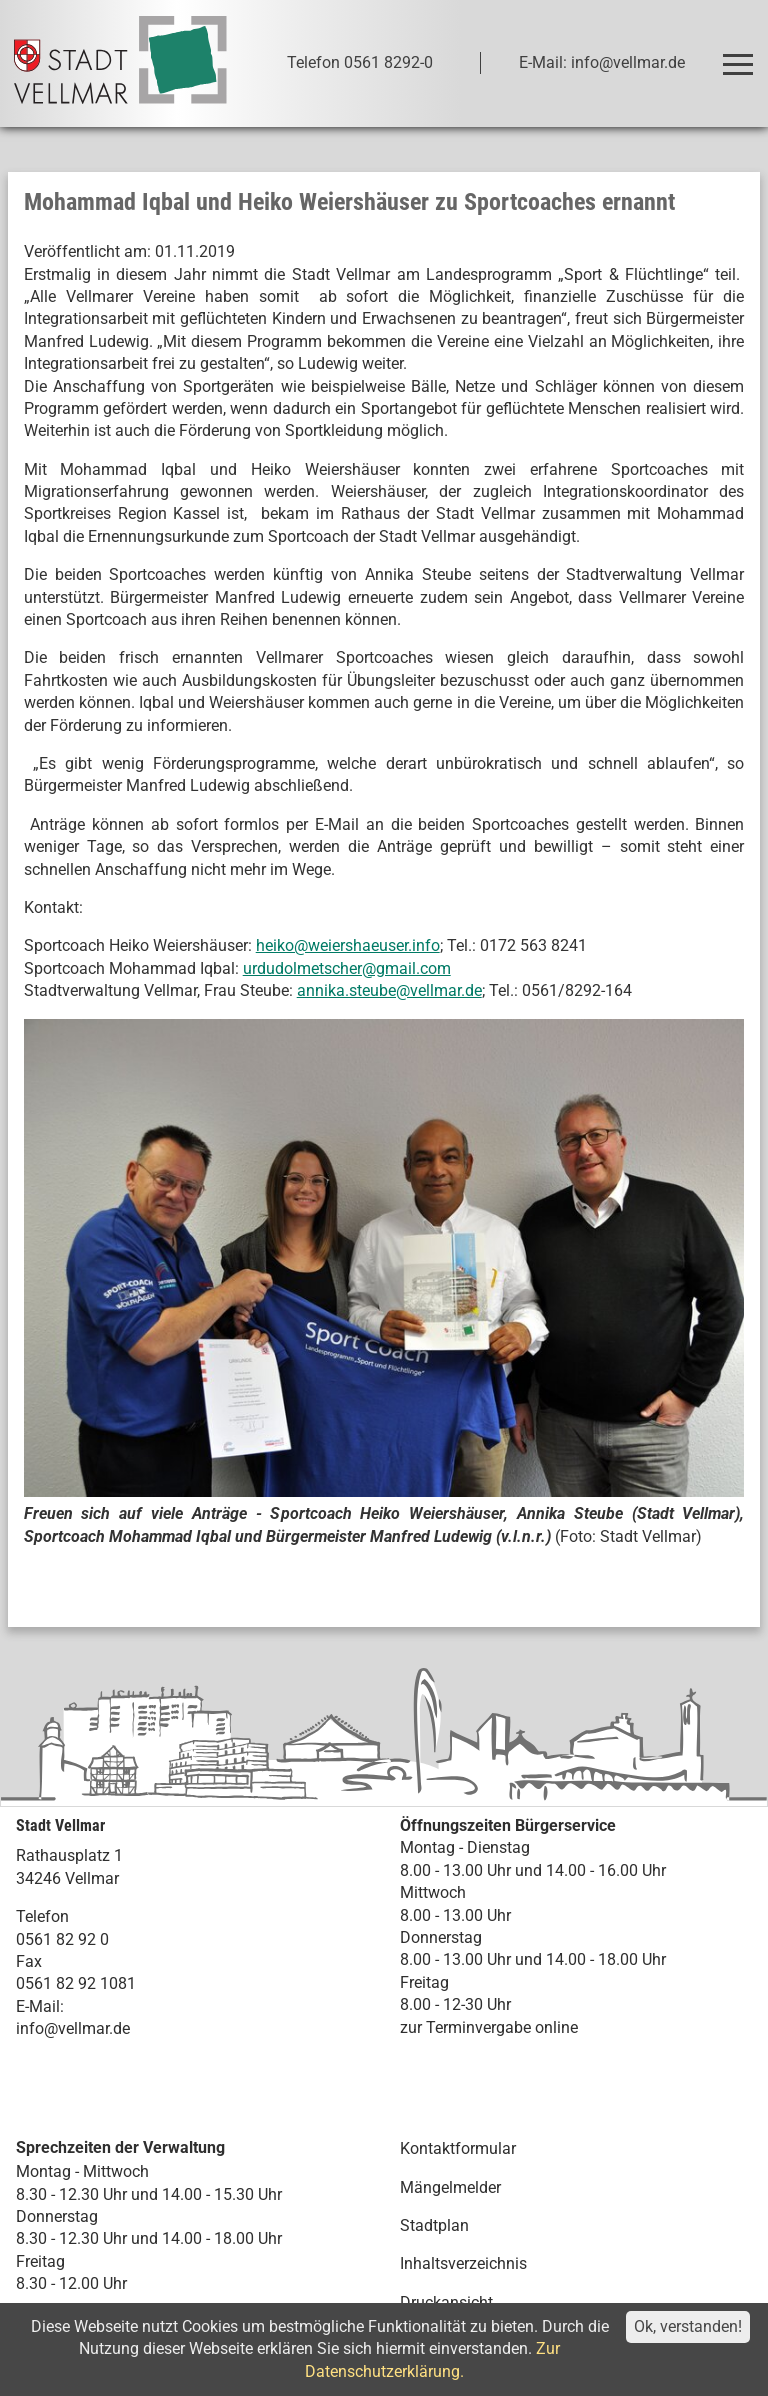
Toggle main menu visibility (741, 55)
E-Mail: (40, 2006)
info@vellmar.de (73, 2028)
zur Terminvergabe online (489, 2027)
